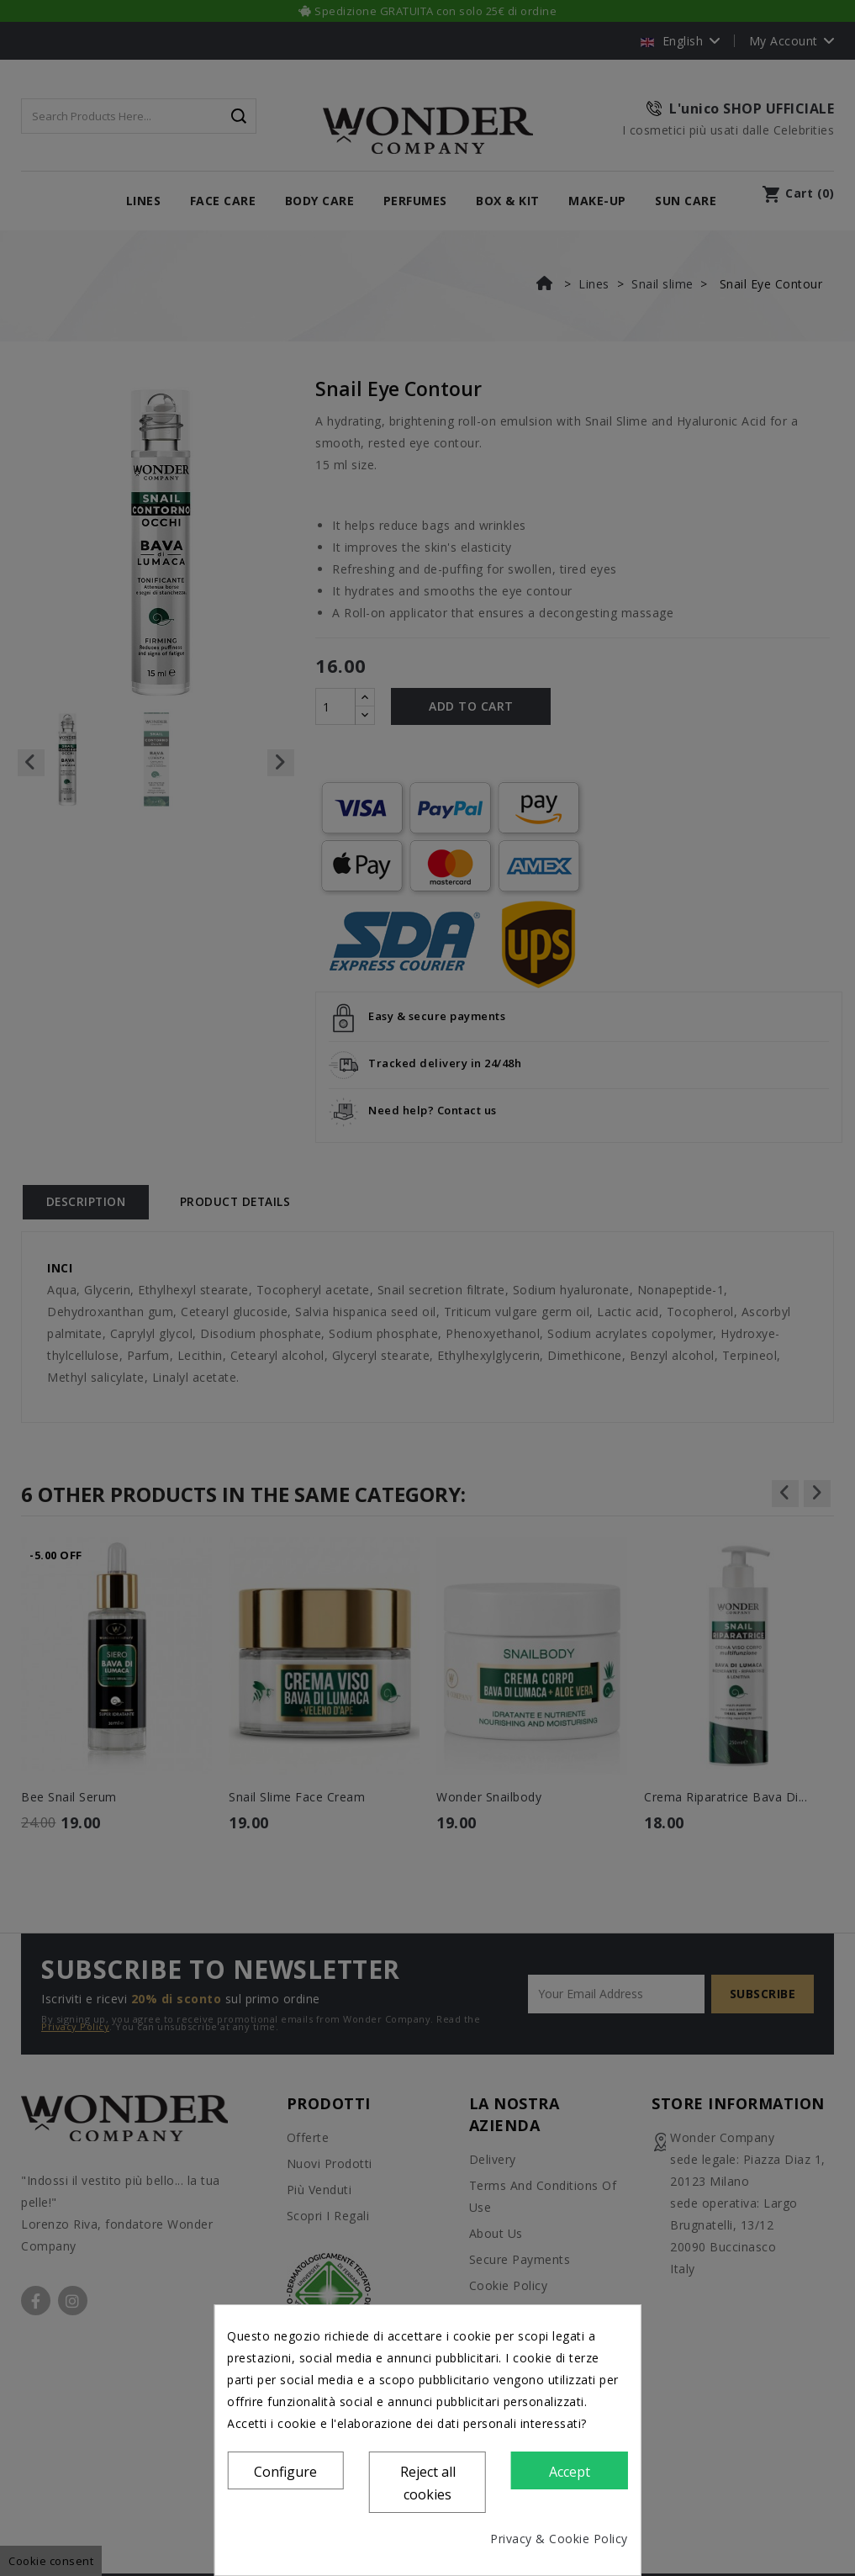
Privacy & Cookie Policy (559, 2539)
